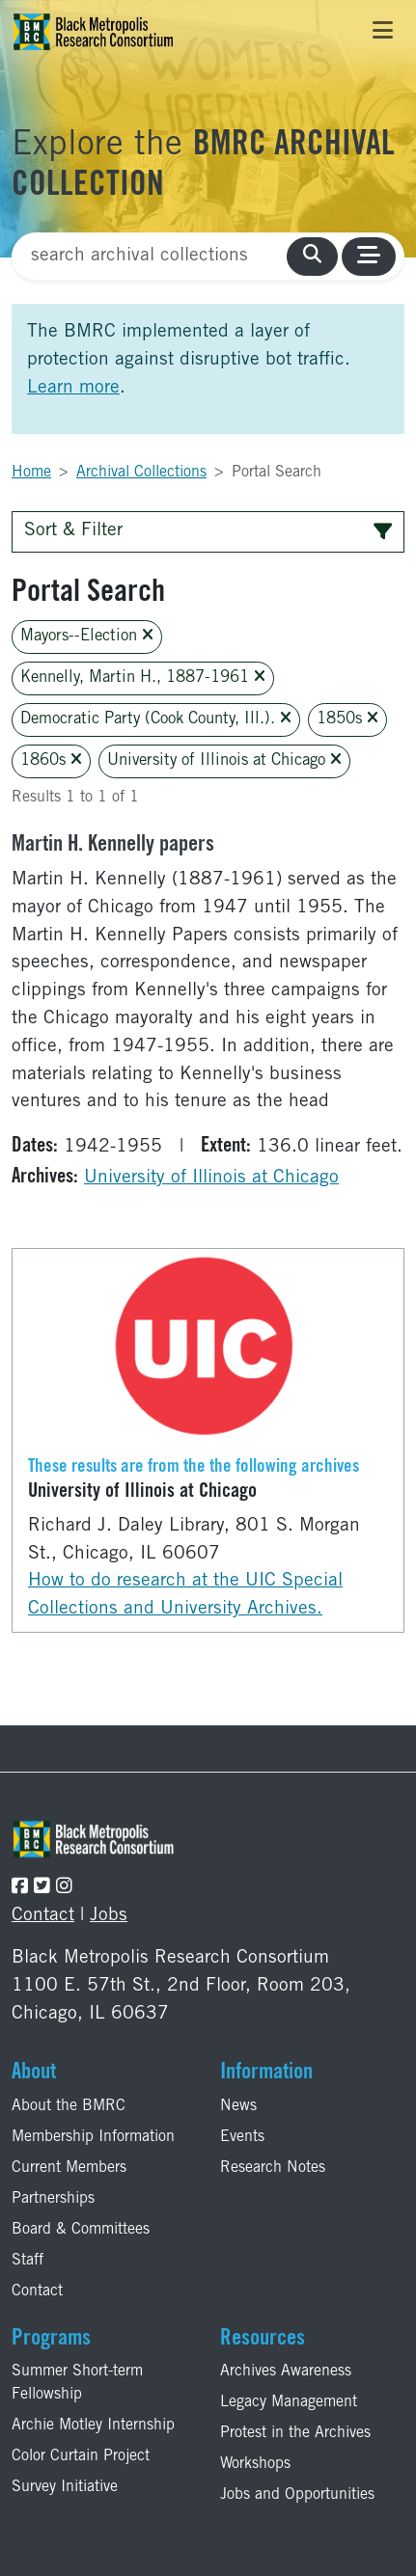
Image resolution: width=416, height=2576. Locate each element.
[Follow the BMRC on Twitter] (42, 1888)
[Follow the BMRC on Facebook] (20, 1888)
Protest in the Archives (295, 2433)
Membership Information (93, 2137)
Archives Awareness (285, 2371)
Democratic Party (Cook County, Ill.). (155, 719)
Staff (27, 2260)
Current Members (69, 2168)
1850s (347, 719)
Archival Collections (141, 472)
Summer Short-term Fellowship (77, 2383)
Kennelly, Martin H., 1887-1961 (142, 677)
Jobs (108, 1916)
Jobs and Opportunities (297, 2495)
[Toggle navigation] (382, 31)
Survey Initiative (65, 2487)
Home (31, 472)
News (238, 2106)
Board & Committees (81, 2229)
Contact (43, 1916)
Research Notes (272, 2168)
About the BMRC (68, 2106)
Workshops (255, 2464)
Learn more (73, 388)
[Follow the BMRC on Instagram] (64, 1888)
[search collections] (312, 257)
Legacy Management (288, 2402)
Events (242, 2137)
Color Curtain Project (81, 2456)
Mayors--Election (86, 636)
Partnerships (53, 2199)
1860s (51, 760)
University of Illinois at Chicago (224, 760)
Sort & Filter (208, 531)
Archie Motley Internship (93, 2425)
